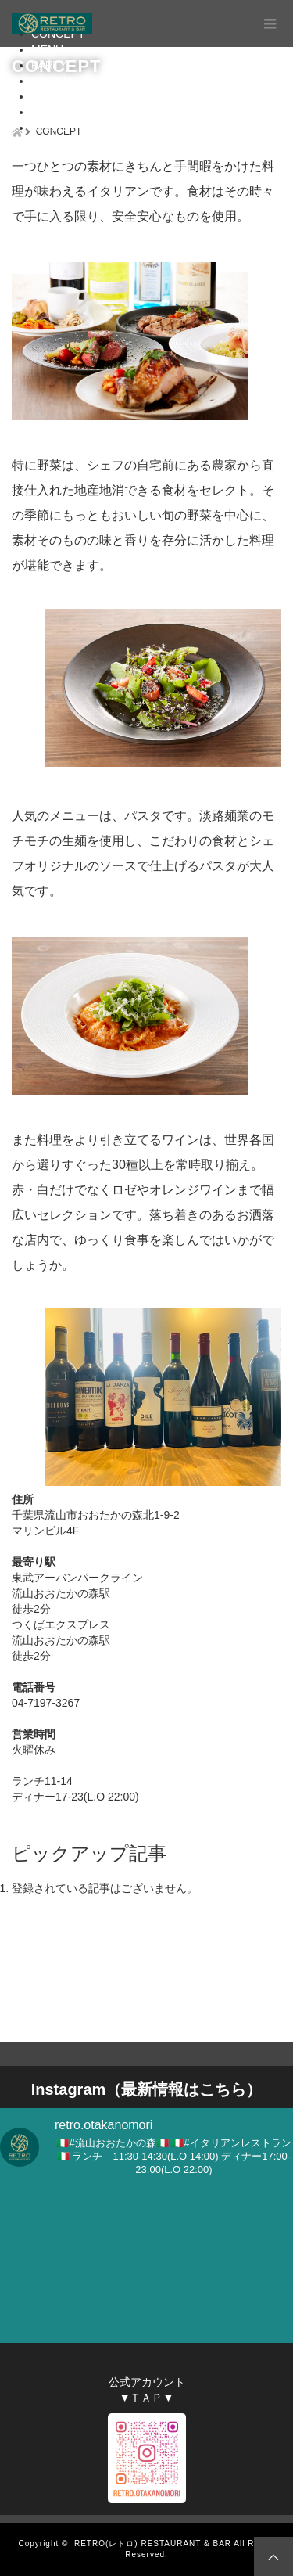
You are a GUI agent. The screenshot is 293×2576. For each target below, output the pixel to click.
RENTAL (52, 80)
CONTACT (57, 112)
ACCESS (54, 96)
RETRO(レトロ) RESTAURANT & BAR (152, 2543)
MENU (47, 49)
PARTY (48, 65)
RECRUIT (55, 127)
